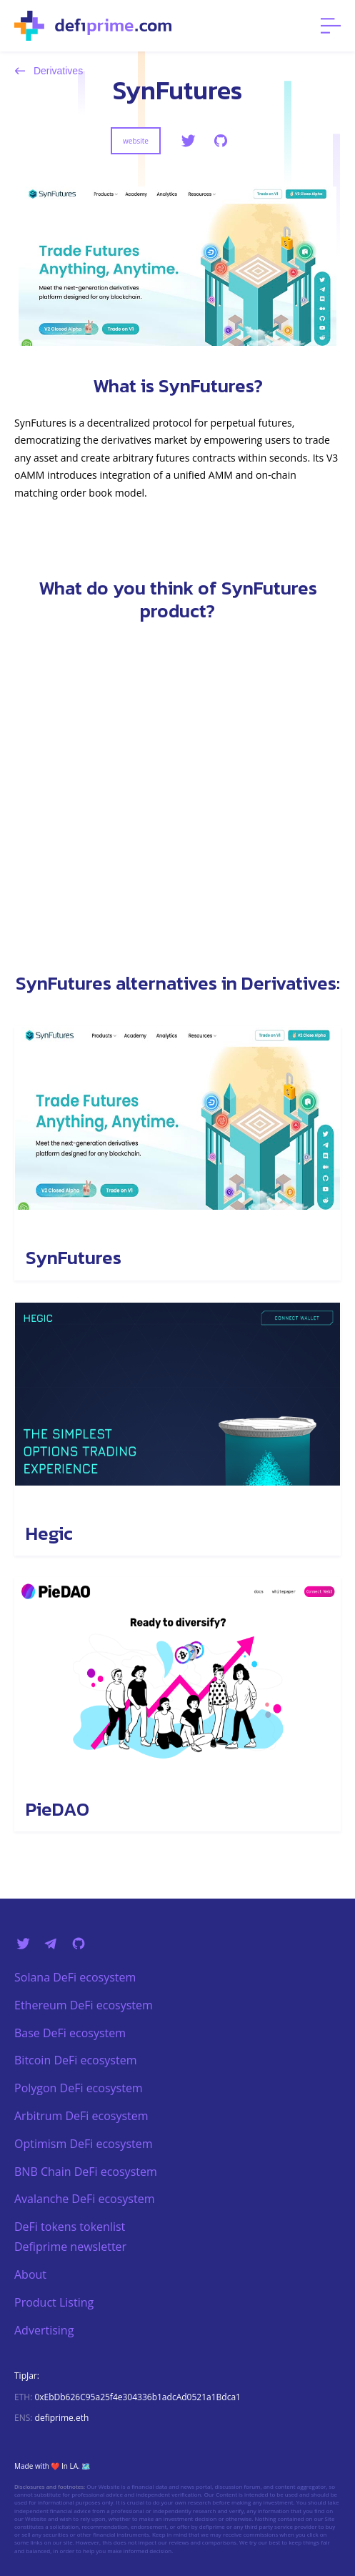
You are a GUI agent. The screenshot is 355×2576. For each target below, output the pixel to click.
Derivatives (48, 70)
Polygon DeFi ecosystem (78, 2088)
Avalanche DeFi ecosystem (84, 2199)
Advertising (44, 2330)
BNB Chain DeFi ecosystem (85, 2171)
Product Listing (54, 2302)
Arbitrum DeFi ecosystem (81, 2116)
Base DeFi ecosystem (70, 2033)
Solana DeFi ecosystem (75, 1977)
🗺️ (85, 2466)
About (30, 2274)
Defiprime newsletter (70, 2246)
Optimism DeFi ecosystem (83, 2144)
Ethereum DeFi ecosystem (83, 2005)
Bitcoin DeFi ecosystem (75, 2060)
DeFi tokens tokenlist (69, 2226)
